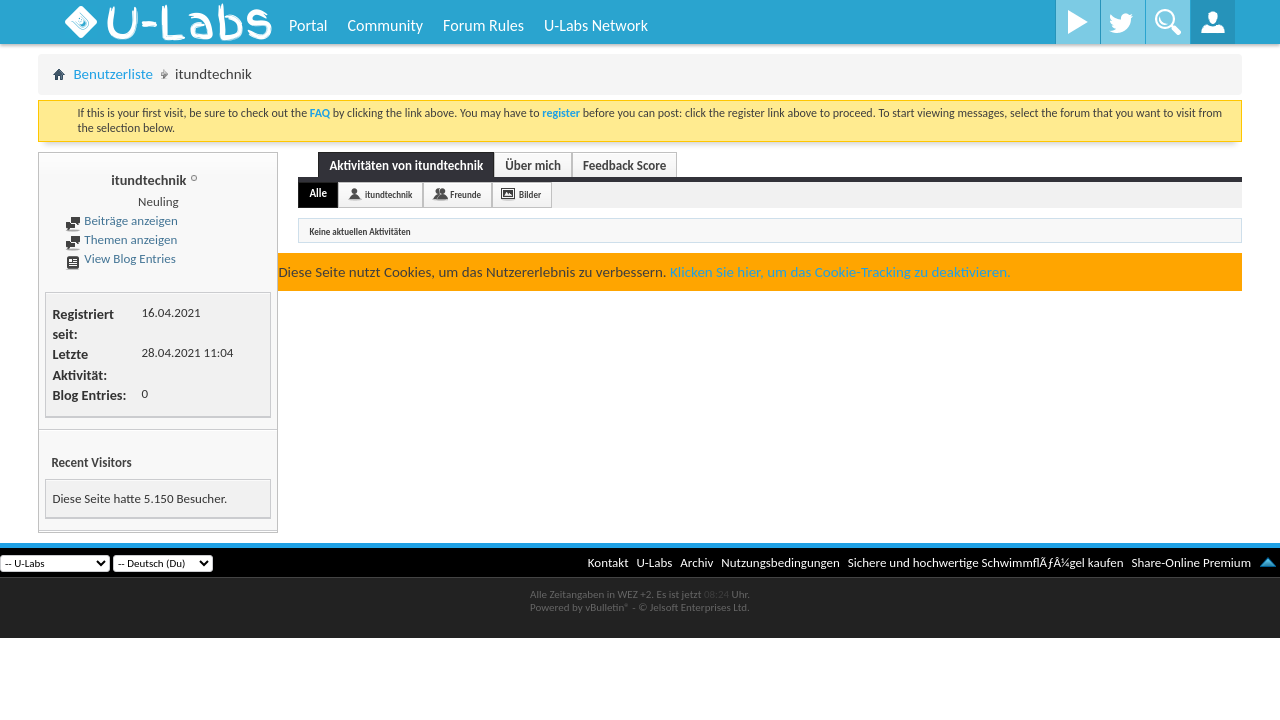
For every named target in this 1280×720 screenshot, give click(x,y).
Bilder (530, 194)
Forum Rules (483, 25)
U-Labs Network (596, 25)
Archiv (696, 562)
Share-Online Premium (1191, 562)
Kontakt (608, 562)
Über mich (533, 165)
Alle (318, 193)
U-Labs (655, 562)
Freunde (465, 194)
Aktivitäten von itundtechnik (406, 165)
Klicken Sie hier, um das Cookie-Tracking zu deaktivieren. (840, 272)
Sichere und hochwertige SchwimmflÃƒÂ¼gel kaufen (986, 562)
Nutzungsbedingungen (780, 562)
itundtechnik (388, 194)
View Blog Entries (120, 258)
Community (385, 25)
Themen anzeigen (121, 239)
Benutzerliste (113, 74)
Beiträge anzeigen (121, 220)
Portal (308, 25)
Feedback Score (624, 165)
